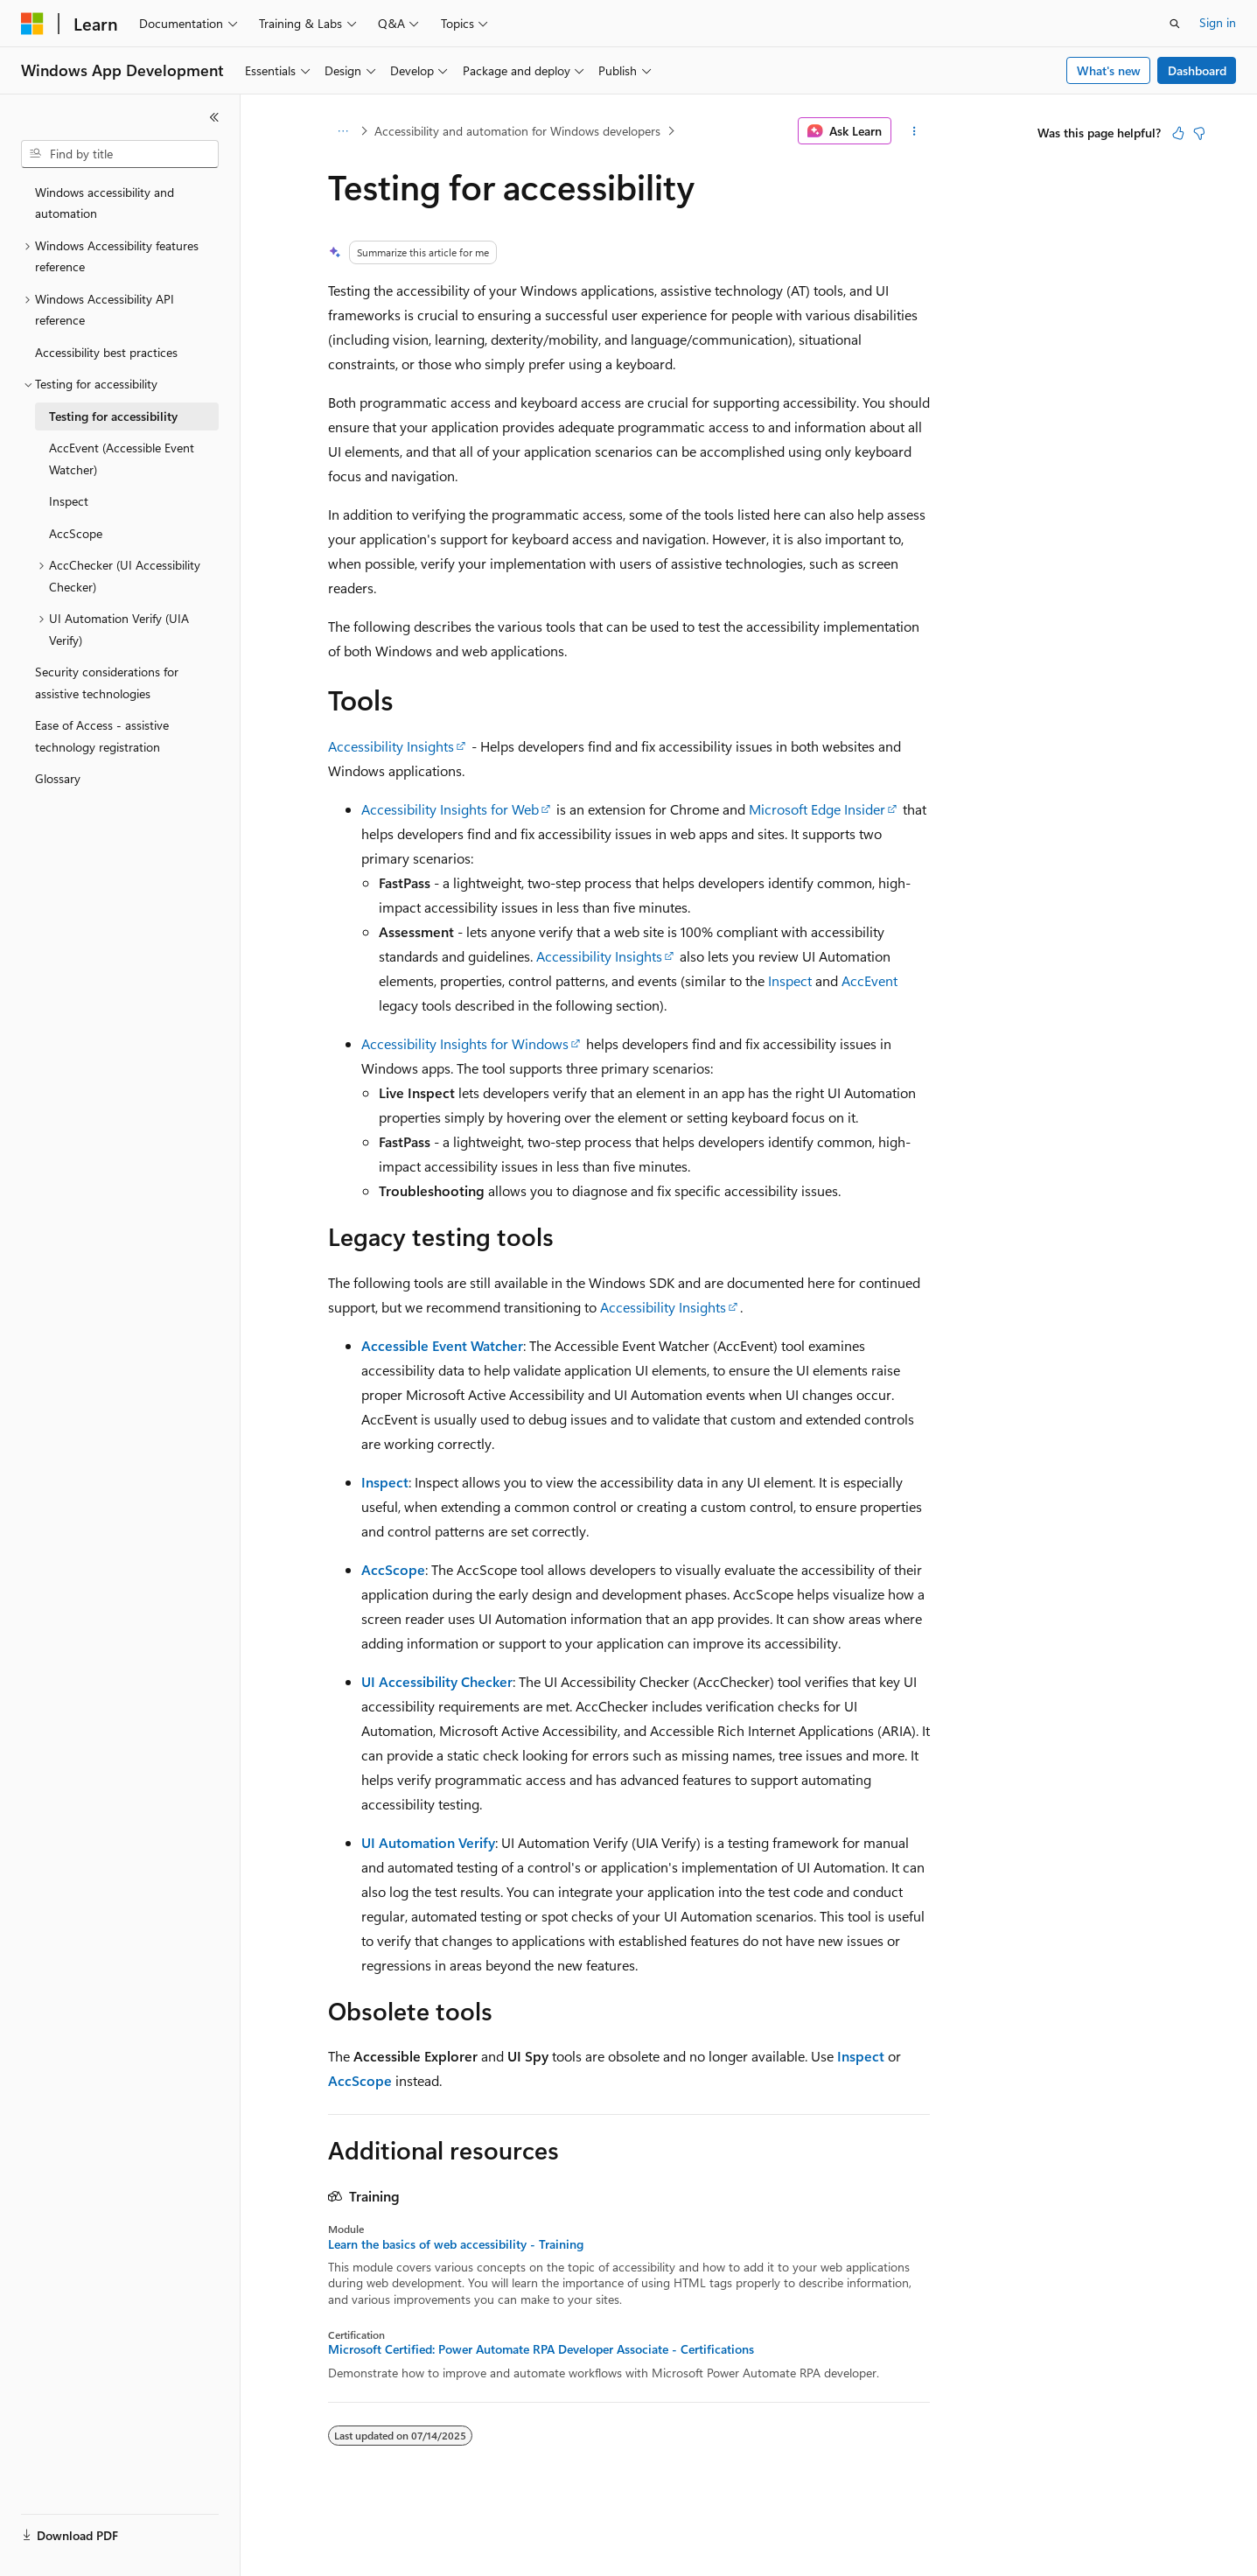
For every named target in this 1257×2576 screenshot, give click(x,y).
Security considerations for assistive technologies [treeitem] (106, 682)
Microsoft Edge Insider (817, 809)
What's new (1109, 70)
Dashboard (1197, 70)
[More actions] (913, 131)
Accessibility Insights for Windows (465, 1043)
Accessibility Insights (391, 746)
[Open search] (1174, 23)
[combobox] (120, 154)
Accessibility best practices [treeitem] (106, 352)
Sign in (1217, 22)
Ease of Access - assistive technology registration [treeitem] (102, 736)
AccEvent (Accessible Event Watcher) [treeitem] (121, 458)
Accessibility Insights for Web (450, 809)
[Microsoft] (32, 23)
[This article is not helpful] (1199, 133)
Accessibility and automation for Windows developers (517, 130)
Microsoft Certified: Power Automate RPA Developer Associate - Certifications (541, 2349)
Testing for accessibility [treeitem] (113, 416)
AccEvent (869, 980)
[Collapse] (214, 117)
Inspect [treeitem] (68, 501)
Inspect (790, 980)
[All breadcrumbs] (343, 131)
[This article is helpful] (1178, 133)
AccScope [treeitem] (75, 533)
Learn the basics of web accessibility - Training (455, 2244)
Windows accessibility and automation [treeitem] (104, 203)
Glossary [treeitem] (57, 778)
